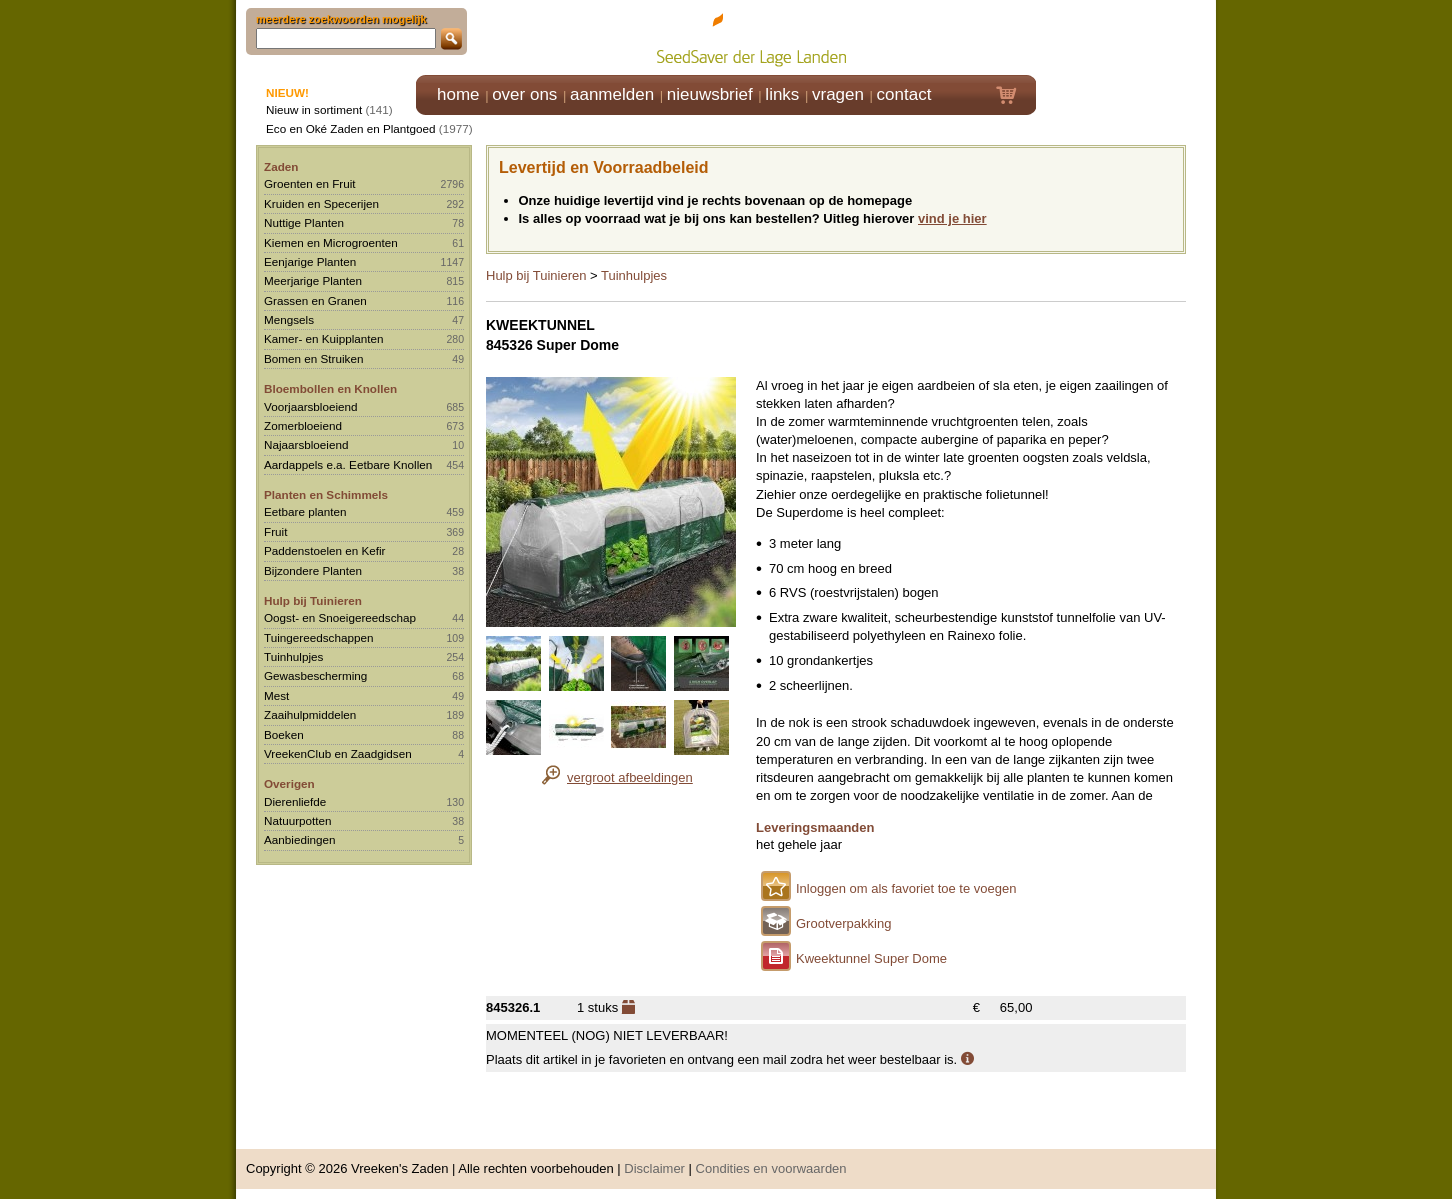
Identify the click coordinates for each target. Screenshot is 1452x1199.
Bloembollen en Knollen (330, 388)
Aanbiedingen (300, 839)
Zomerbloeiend (303, 425)
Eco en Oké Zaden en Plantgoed (351, 128)
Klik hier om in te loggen (1126, 36)
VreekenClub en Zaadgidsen (338, 753)
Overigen (289, 783)
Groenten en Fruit (310, 183)
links (782, 94)
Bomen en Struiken (313, 358)
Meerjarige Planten (313, 280)
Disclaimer (654, 1168)
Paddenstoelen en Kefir (325, 550)
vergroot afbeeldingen (630, 777)
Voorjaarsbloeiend (311, 406)
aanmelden (612, 94)
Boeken (284, 734)
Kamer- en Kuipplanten (324, 338)
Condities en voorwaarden (771, 1168)
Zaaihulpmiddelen (310, 714)
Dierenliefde (295, 801)
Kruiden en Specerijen (321, 203)
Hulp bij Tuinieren (313, 600)
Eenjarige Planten (310, 261)
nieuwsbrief (710, 94)
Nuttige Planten (304, 222)
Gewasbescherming (315, 675)
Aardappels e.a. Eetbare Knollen (348, 464)
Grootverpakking (843, 923)
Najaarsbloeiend (306, 444)
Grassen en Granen (315, 300)
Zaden (281, 166)
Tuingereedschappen (318, 637)
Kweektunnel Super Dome (871, 958)
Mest (276, 695)
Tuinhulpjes (293, 656)
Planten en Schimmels (326, 494)
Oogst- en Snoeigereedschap (340, 617)
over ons (524, 94)
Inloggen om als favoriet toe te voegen (906, 888)
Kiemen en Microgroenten (331, 242)
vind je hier (952, 218)
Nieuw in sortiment (314, 109)
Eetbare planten (305, 511)
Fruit (275, 531)
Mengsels (289, 319)
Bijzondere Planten (313, 570)
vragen (838, 94)
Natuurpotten (298, 820)
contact (904, 94)
